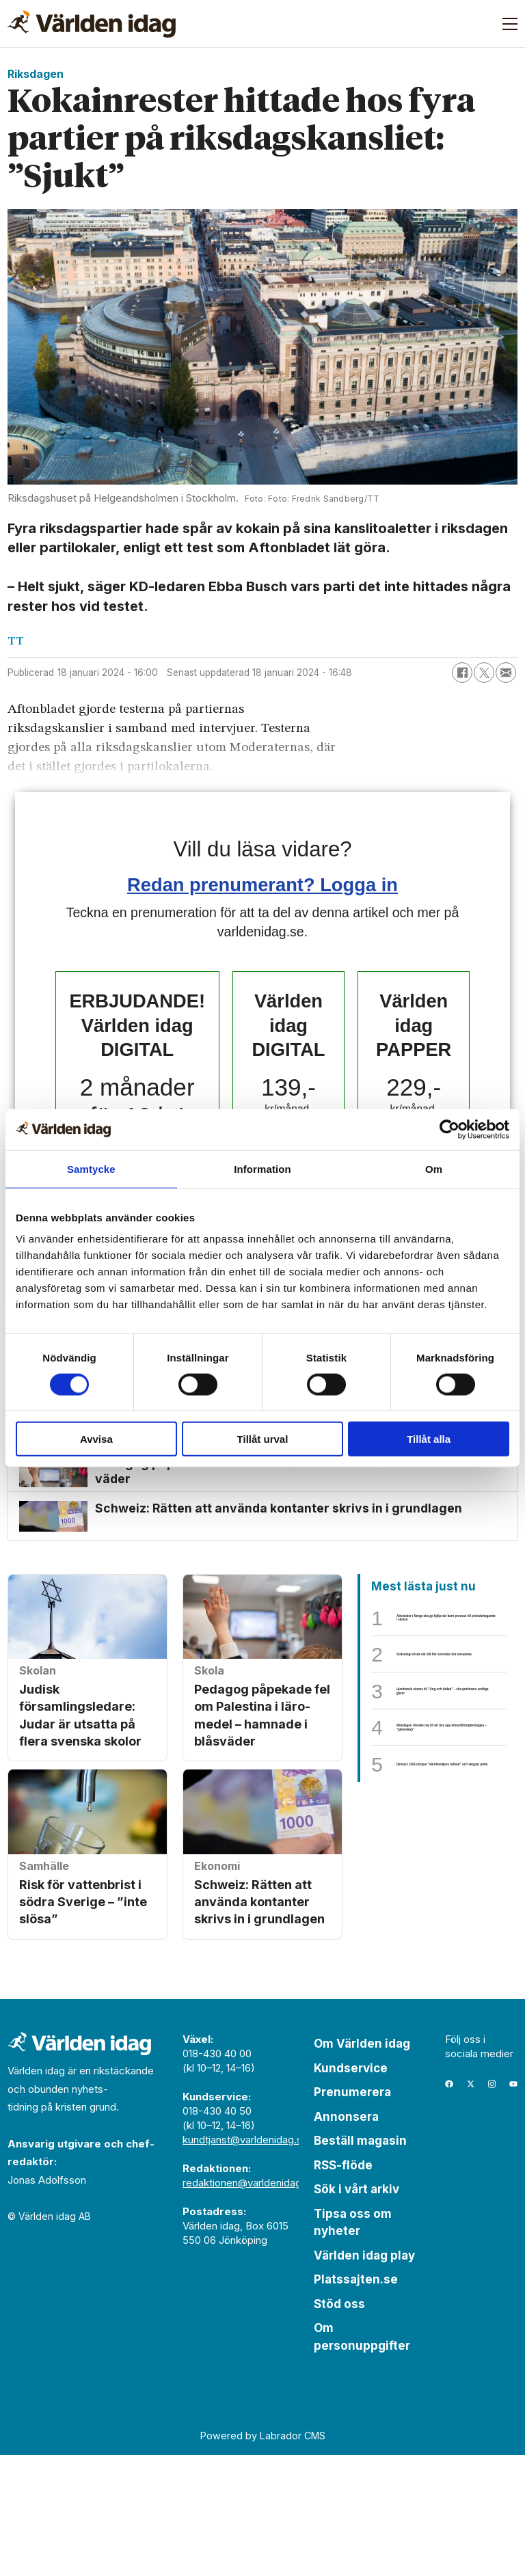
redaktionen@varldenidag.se (249, 2303)
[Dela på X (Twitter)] (484, 672)
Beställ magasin (360, 2261)
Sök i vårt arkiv (356, 2310)
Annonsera (346, 2238)
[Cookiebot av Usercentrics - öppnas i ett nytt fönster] (449, 1129)
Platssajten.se (356, 2400)
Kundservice (351, 2189)
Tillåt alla (428, 1439)
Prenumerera (352, 2213)
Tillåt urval (262, 1439)
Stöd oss (339, 2425)
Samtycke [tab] (91, 1168)
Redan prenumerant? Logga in (262, 884)
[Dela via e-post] (506, 672)
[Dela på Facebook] (462, 672)
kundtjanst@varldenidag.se (245, 2260)
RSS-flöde (343, 2286)
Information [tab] (262, 1168)
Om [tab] (433, 1168)
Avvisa (96, 1439)
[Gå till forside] (92, 24)
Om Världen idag (362, 2164)
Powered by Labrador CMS (262, 2556)
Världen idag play (364, 2376)
